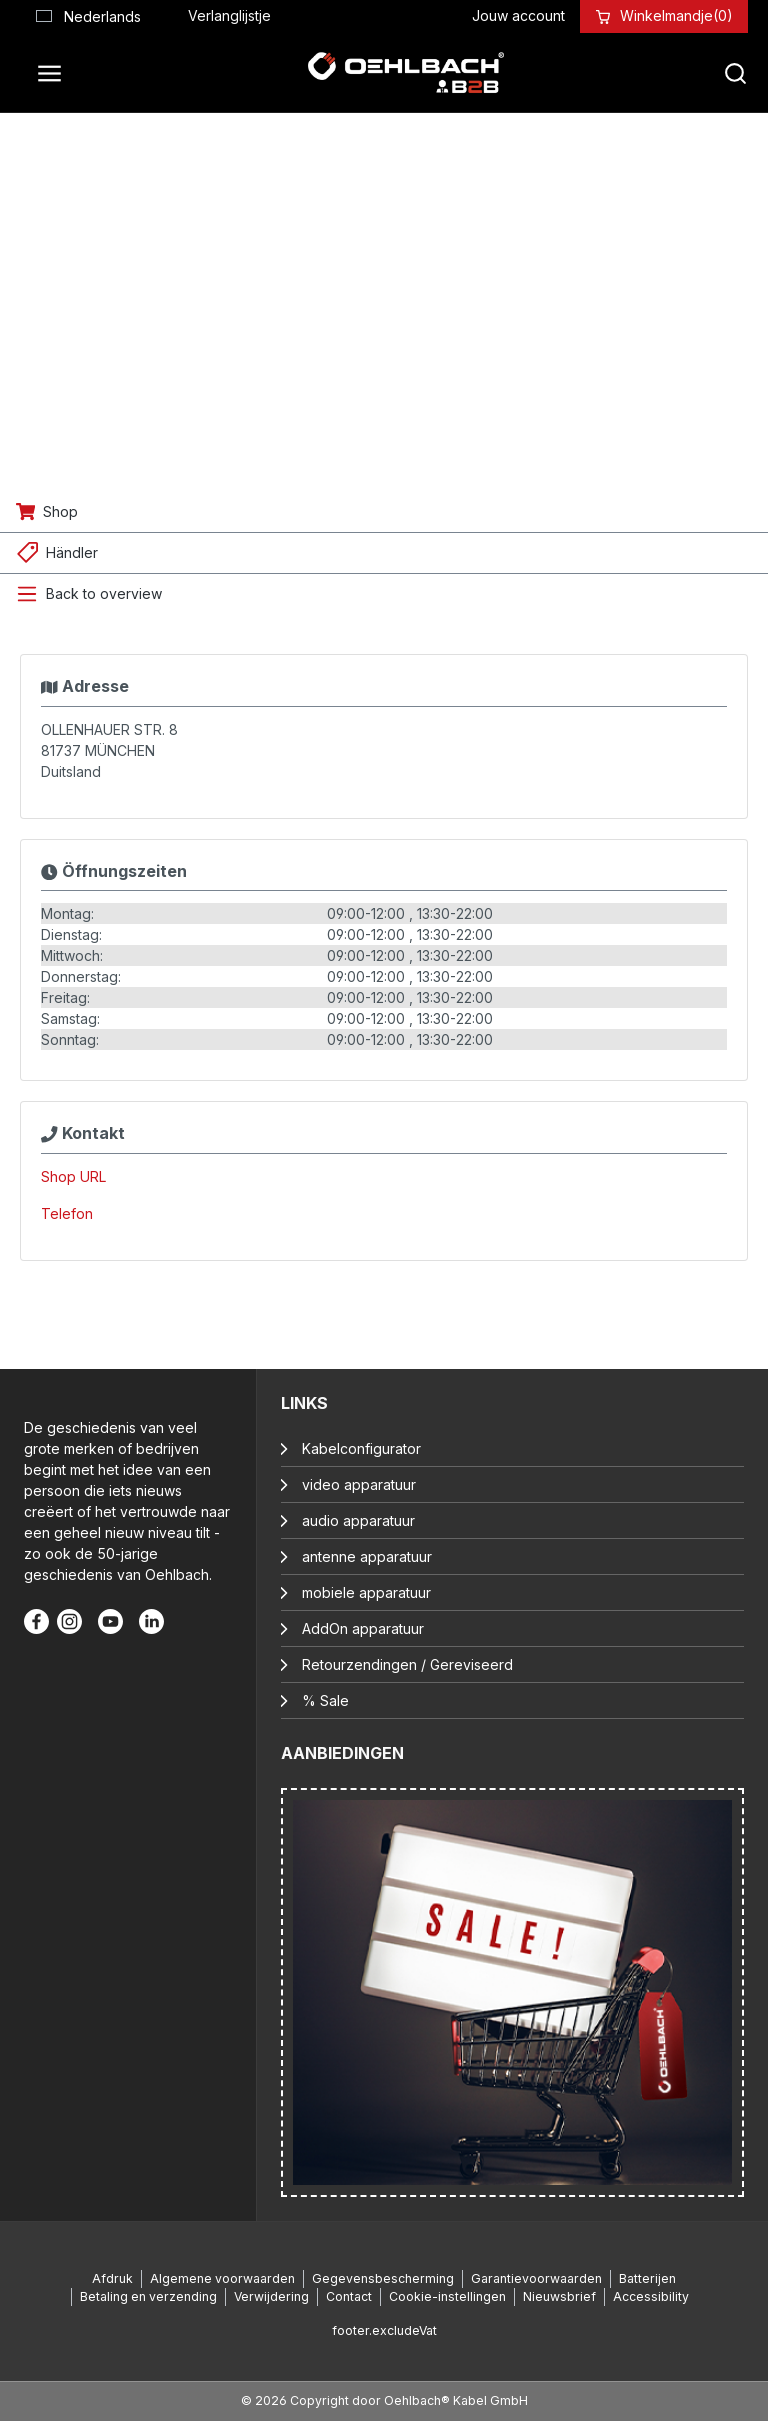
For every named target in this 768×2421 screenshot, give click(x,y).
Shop (60, 511)
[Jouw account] (518, 15)
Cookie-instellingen (447, 2296)
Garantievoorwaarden (536, 2278)
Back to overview (104, 593)
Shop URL (73, 1176)
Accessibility (651, 2296)
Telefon (67, 1213)
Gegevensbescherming (383, 2278)
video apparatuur (359, 1484)
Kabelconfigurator (361, 1448)
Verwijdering (271, 2296)
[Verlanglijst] (229, 15)
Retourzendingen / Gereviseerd (407, 1664)
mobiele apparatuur (366, 1592)
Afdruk (112, 2278)
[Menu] (55, 73)
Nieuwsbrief (559, 2296)
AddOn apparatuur (363, 1628)
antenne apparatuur (367, 1556)
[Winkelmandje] (676, 15)
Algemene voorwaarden (222, 2278)
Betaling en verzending (148, 2296)
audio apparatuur (358, 1520)
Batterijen (647, 2278)
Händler (72, 552)
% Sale (325, 1700)
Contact (349, 2296)
